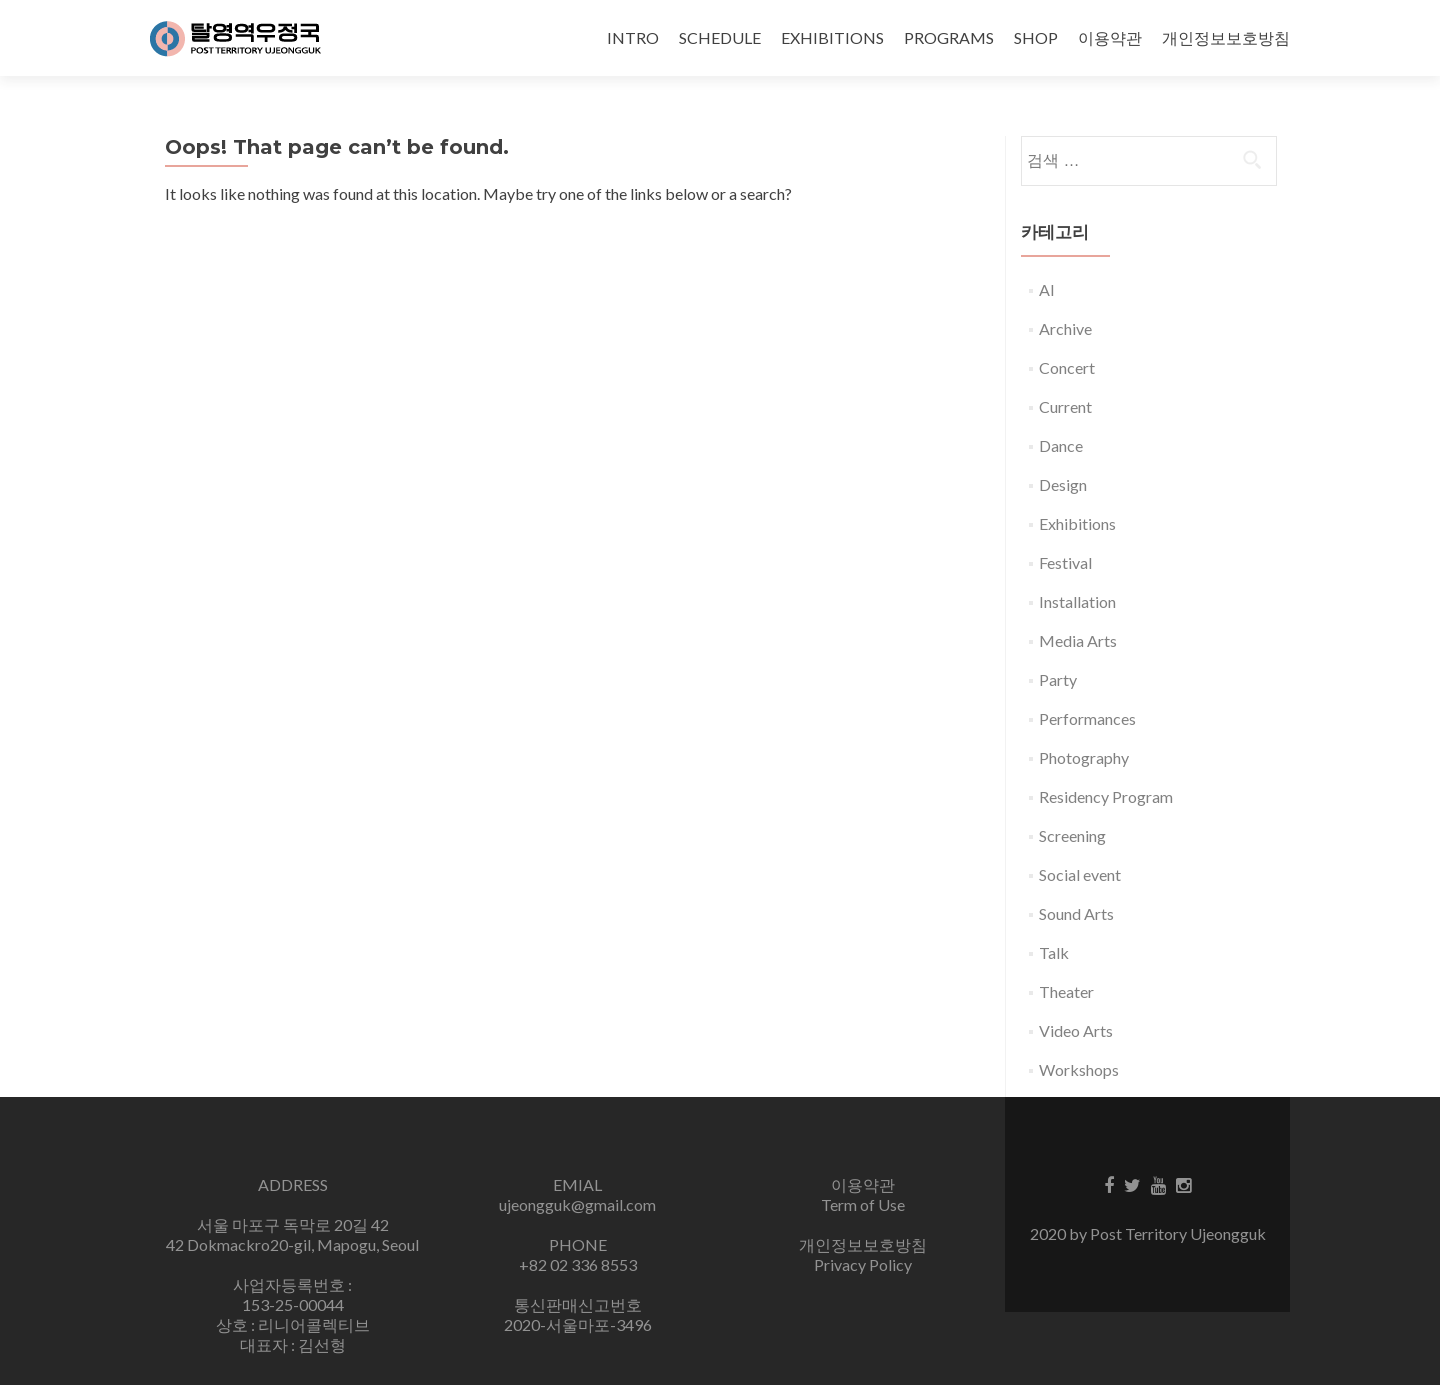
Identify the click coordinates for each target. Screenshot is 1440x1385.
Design (1063, 484)
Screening (1072, 835)
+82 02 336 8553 (578, 1264)
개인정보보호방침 (1226, 37)
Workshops (1079, 1069)
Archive (1065, 328)
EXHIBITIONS (832, 37)
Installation (1077, 601)
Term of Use (863, 1204)
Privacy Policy (863, 1264)
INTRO (633, 37)
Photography (1084, 757)
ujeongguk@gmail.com (577, 1204)
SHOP (1036, 37)
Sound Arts (1076, 913)
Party (1058, 679)
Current (1065, 406)
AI (1047, 289)
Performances (1087, 718)
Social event (1080, 874)
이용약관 (1110, 37)
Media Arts (1078, 640)
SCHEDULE (720, 37)
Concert (1067, 367)
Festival (1065, 562)
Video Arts (1076, 1030)
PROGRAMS (949, 37)
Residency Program (1106, 796)
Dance (1061, 445)
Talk (1054, 952)
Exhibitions (1077, 523)
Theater (1066, 991)
